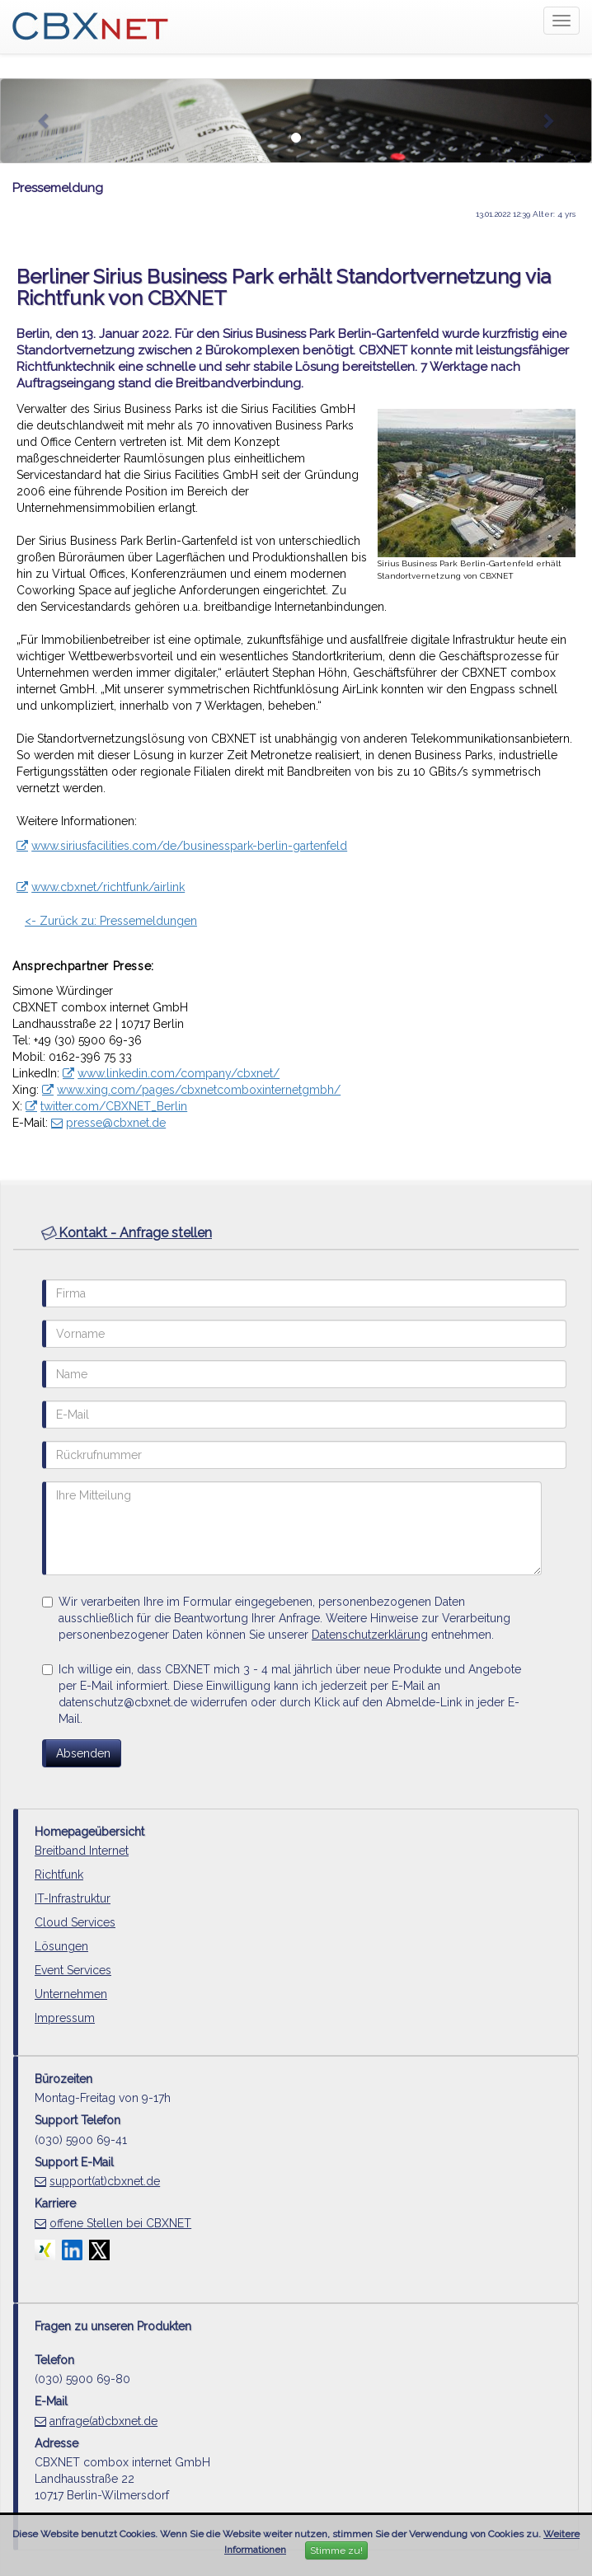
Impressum (65, 2018)
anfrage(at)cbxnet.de (103, 2421)
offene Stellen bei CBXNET (120, 2223)
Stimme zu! (336, 2550)
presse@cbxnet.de (116, 1122)
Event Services (73, 1970)
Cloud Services (75, 1922)
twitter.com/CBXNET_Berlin (113, 1106)
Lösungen (61, 1946)
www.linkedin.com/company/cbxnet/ (179, 1073)
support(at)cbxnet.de (104, 2181)
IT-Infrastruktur (72, 1898)
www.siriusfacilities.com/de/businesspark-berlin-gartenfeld (189, 845)
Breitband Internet (82, 1850)
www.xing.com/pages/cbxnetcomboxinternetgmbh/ (199, 1089)
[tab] (296, 1234)
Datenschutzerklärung (370, 1634)
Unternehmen (71, 1994)
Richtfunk (59, 1874)
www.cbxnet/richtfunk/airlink (108, 887)
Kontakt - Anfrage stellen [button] (126, 1233)
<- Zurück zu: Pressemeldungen (111, 920)
